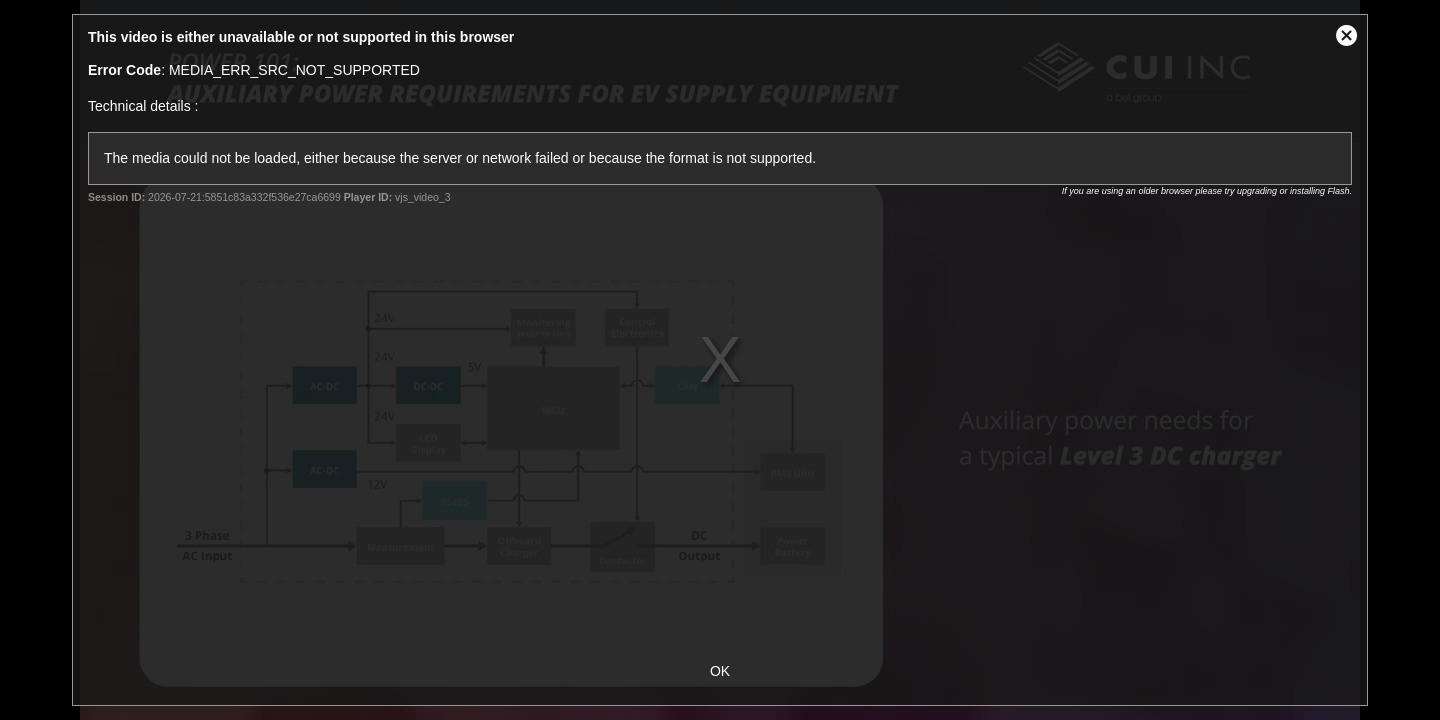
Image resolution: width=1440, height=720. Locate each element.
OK (720, 671)
